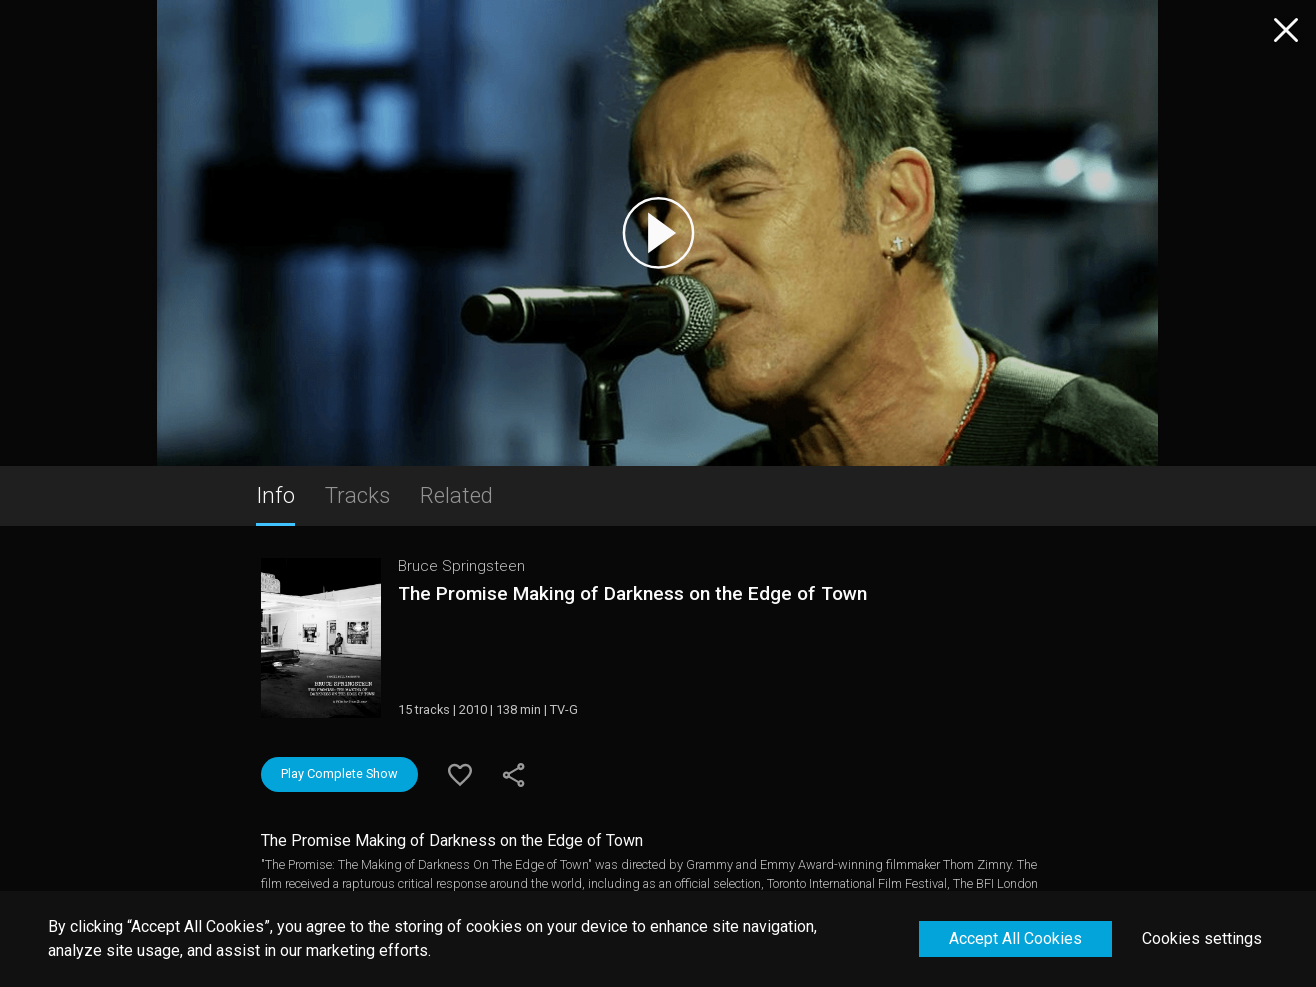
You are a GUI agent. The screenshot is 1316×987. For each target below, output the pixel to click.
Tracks (357, 495)
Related (456, 495)
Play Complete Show (339, 773)
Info (275, 495)
